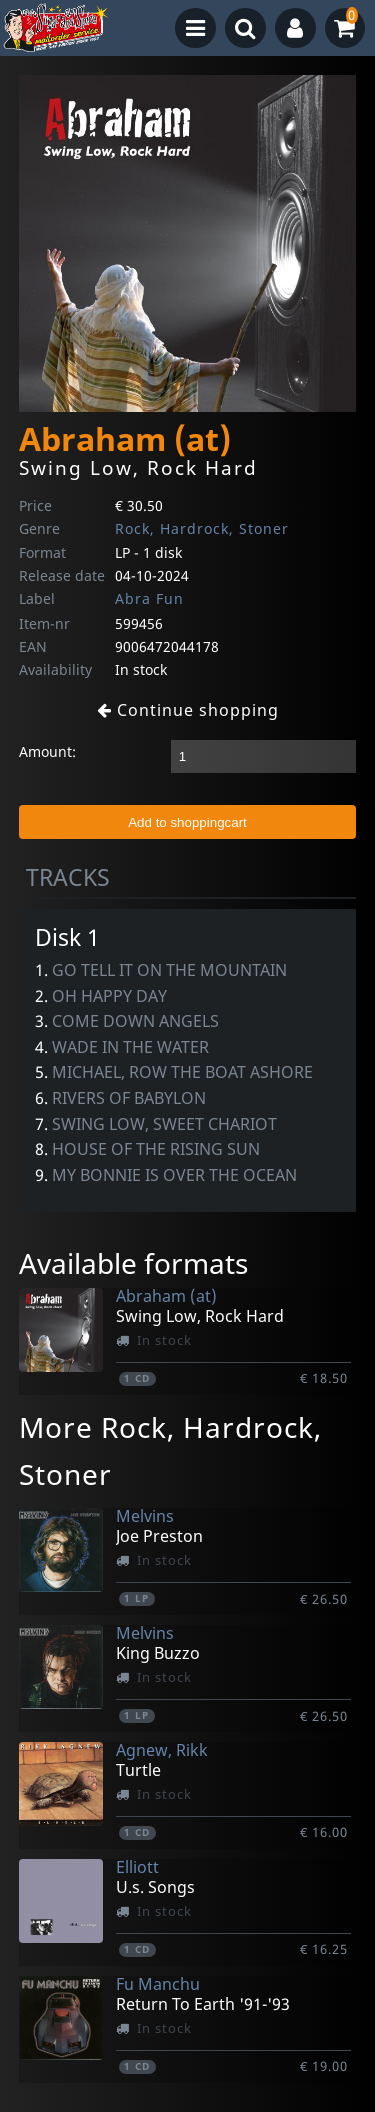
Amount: (47, 751)
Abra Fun (149, 598)
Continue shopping (188, 710)
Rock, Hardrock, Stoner (202, 528)
